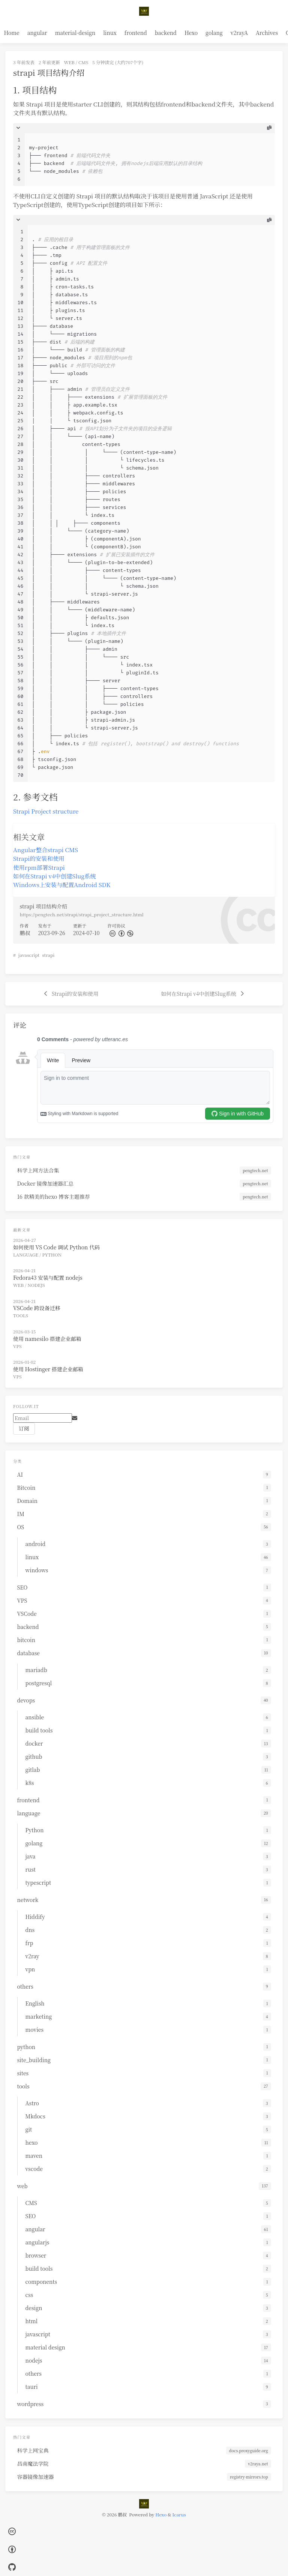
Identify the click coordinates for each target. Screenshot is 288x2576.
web (69, 62)
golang (214, 32)
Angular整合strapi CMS (45, 849)
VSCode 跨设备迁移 (36, 1308)
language (25, 1254)
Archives (267, 32)
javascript (28, 955)
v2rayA (239, 32)
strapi (48, 955)
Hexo (191, 32)
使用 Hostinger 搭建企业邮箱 (48, 1369)
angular (37, 32)
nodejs (36, 1285)
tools (20, 1315)
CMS (83, 62)
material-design (75, 32)
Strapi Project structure (45, 811)
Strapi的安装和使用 (38, 858)
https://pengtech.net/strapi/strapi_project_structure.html (82, 914)
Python (52, 1254)
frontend (135, 32)
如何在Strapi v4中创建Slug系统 (54, 876)
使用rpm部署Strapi (39, 867)
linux (110, 32)
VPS (17, 1346)
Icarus (179, 2514)
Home (12, 32)
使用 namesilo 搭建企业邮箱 (47, 1338)
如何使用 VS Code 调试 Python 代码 (56, 1247)
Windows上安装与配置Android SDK (61, 884)
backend (166, 32)
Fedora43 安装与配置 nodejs (47, 1277)
